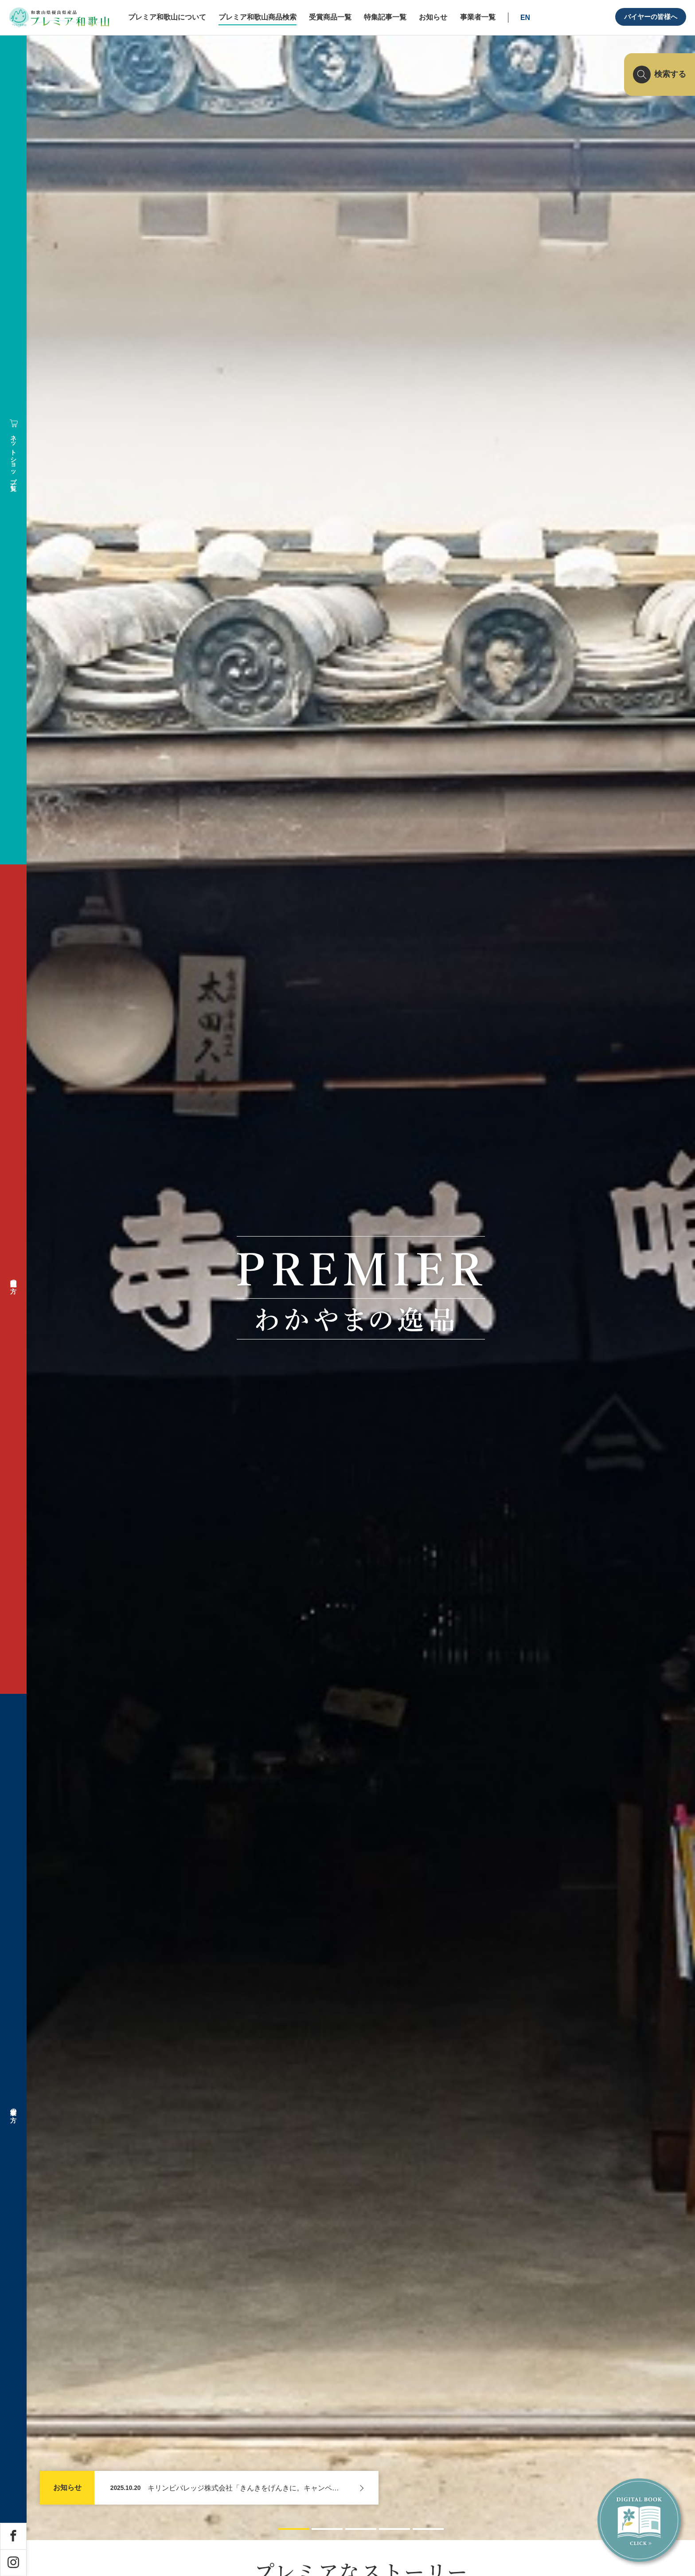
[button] (293, 2528)
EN (525, 17)
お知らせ (67, 2487)
